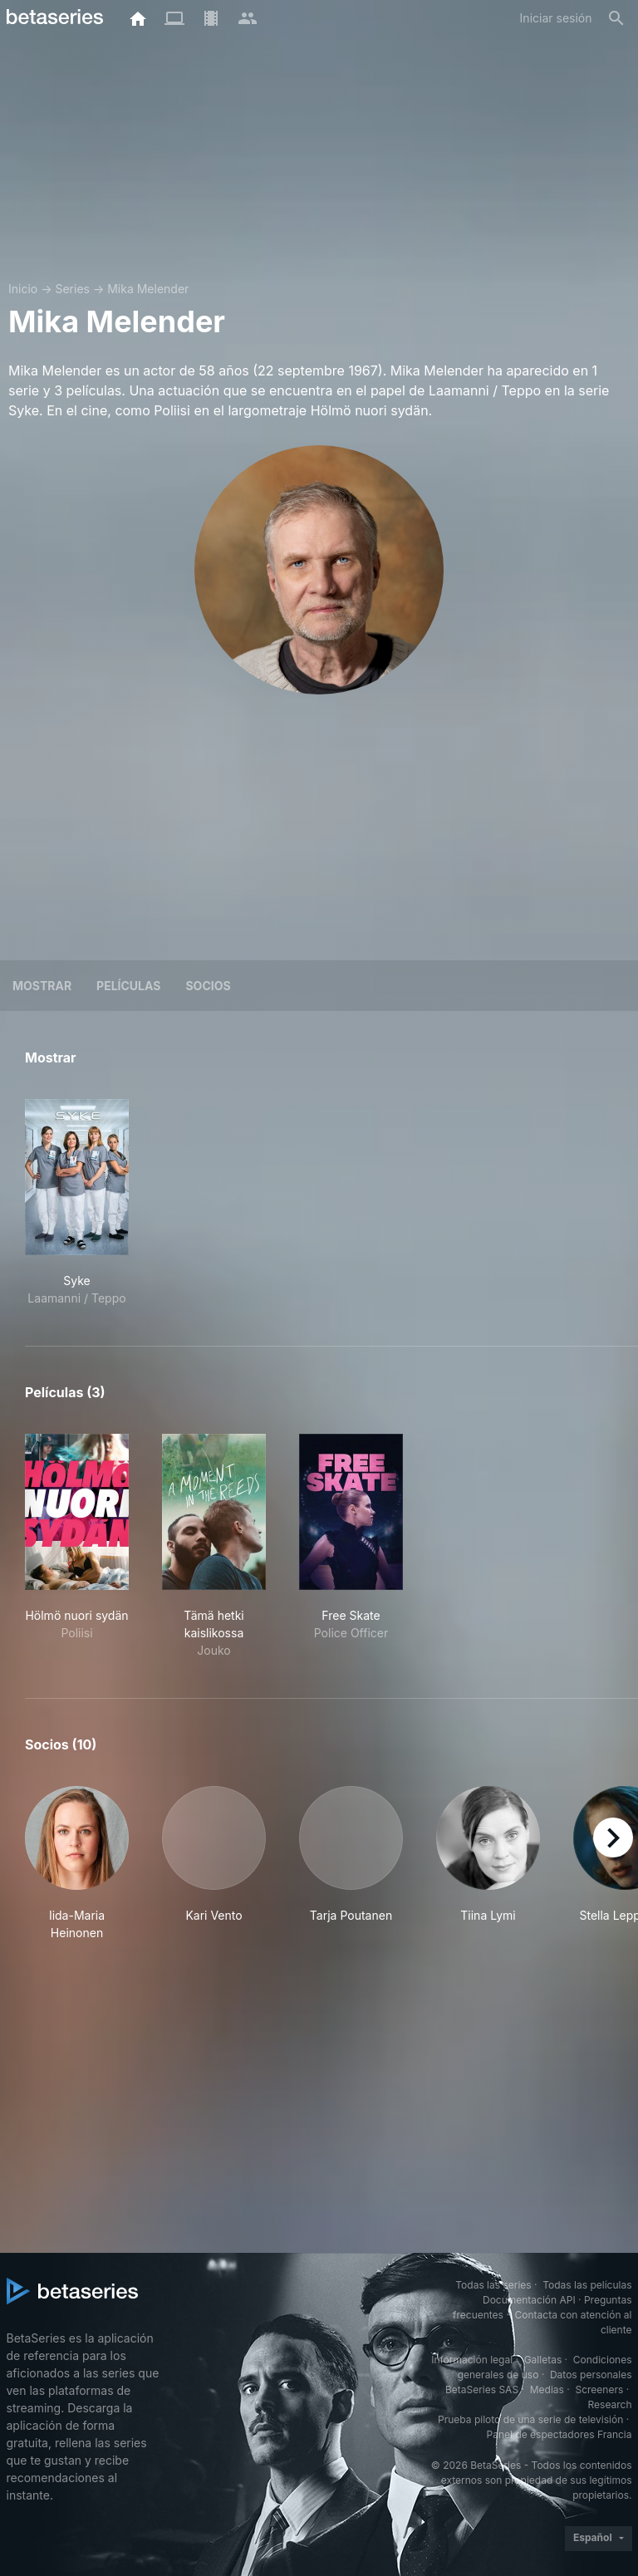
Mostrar (41, 986)
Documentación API (529, 2300)
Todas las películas (586, 2285)
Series (72, 289)
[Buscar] (616, 18)
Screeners (599, 2389)
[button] (77, 1863)
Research (610, 2404)
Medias (547, 2389)
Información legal (472, 2359)
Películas (128, 986)
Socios (207, 986)
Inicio (22, 289)
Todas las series (493, 2285)
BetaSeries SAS (481, 2389)
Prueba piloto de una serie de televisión (530, 2419)
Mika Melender (148, 289)
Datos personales (591, 2374)
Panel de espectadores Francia (559, 2434)
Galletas (543, 2359)
